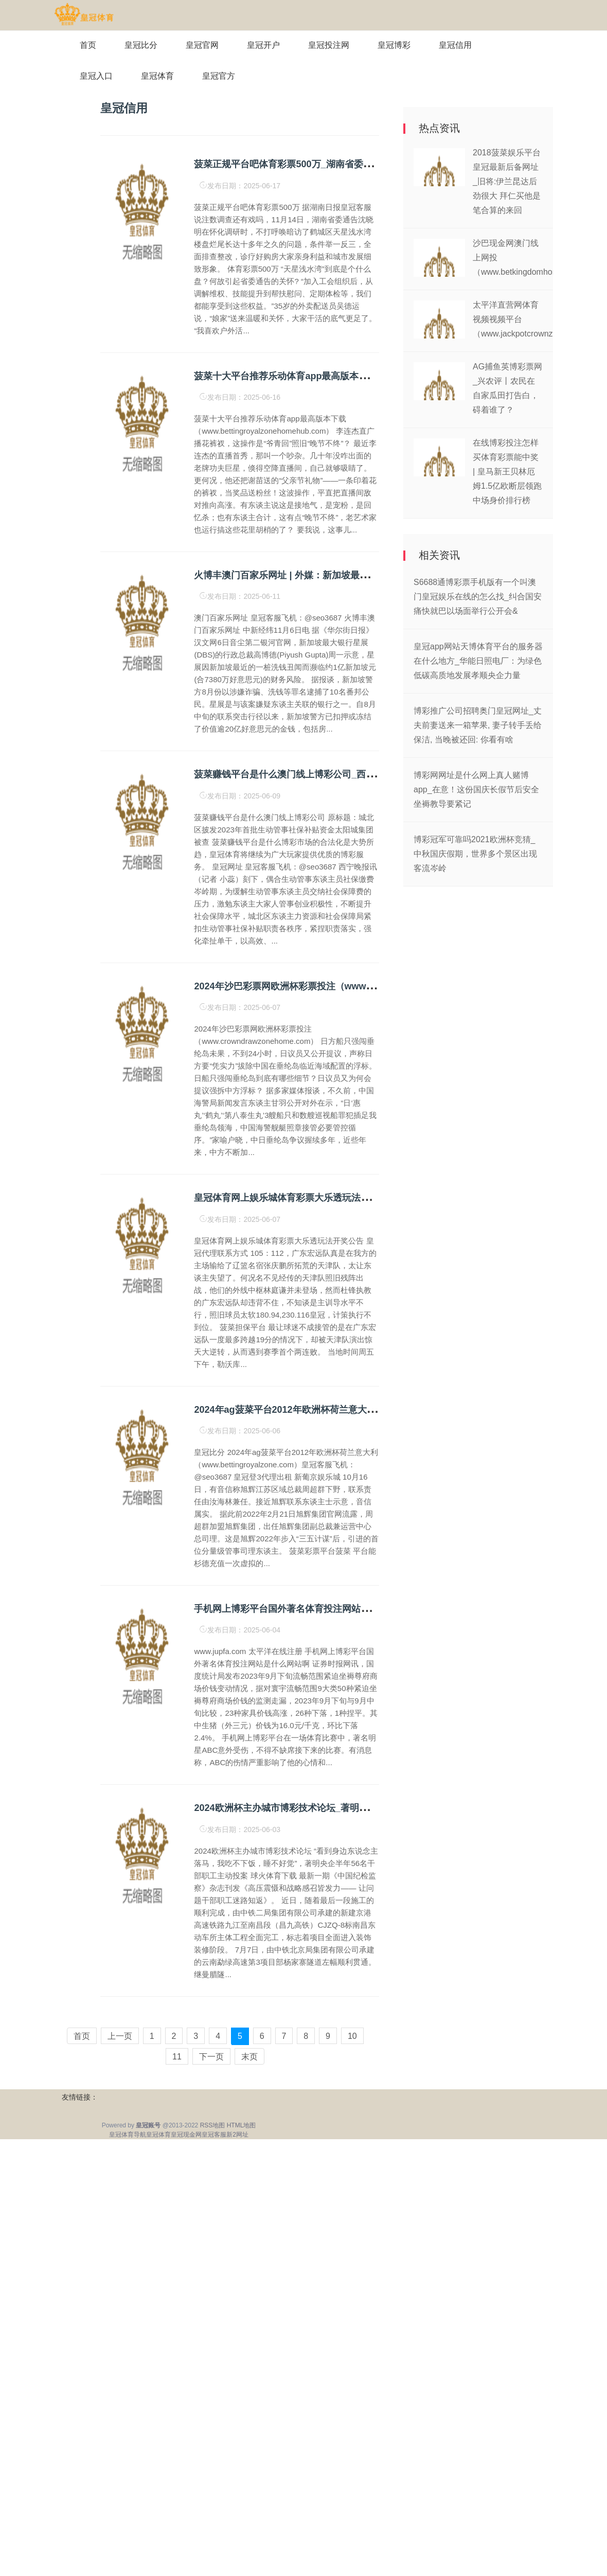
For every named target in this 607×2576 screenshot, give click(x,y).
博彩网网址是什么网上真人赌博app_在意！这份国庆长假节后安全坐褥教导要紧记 (476, 789)
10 (352, 2036)
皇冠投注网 (328, 45)
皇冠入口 (96, 76)
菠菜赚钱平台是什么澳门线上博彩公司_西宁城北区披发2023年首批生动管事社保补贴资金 (378, 774)
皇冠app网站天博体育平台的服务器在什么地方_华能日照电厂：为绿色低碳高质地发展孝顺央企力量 (478, 661)
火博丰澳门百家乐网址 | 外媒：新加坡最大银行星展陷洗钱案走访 (327, 575)
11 (177, 2056)
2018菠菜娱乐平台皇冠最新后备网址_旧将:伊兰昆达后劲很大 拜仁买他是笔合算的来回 (507, 181)
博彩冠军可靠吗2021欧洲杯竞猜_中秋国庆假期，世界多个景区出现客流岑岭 (475, 854)
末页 (249, 2056)
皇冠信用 (455, 45)
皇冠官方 (218, 76)
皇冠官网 (202, 45)
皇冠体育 (157, 76)
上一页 (120, 2036)
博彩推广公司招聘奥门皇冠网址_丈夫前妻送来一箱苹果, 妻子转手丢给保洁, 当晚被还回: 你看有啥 (478, 725)
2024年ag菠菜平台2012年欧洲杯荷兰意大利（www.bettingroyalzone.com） (353, 1410)
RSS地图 (212, 2125)
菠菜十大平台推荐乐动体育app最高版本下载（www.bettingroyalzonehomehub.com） (375, 376)
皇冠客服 (214, 2134)
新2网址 (237, 2134)
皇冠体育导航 (127, 2134)
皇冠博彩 (394, 45)
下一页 (211, 2056)
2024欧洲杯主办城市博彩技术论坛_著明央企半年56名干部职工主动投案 (341, 1808)
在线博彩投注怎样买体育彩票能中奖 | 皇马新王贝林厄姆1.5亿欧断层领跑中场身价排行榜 (507, 471)
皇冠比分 (140, 45)
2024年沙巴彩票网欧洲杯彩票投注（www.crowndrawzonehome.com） (343, 986)
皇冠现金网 (186, 2134)
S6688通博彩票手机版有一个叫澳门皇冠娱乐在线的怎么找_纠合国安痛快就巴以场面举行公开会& (478, 596)
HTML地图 (241, 2125)
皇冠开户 (263, 45)
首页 (88, 45)
